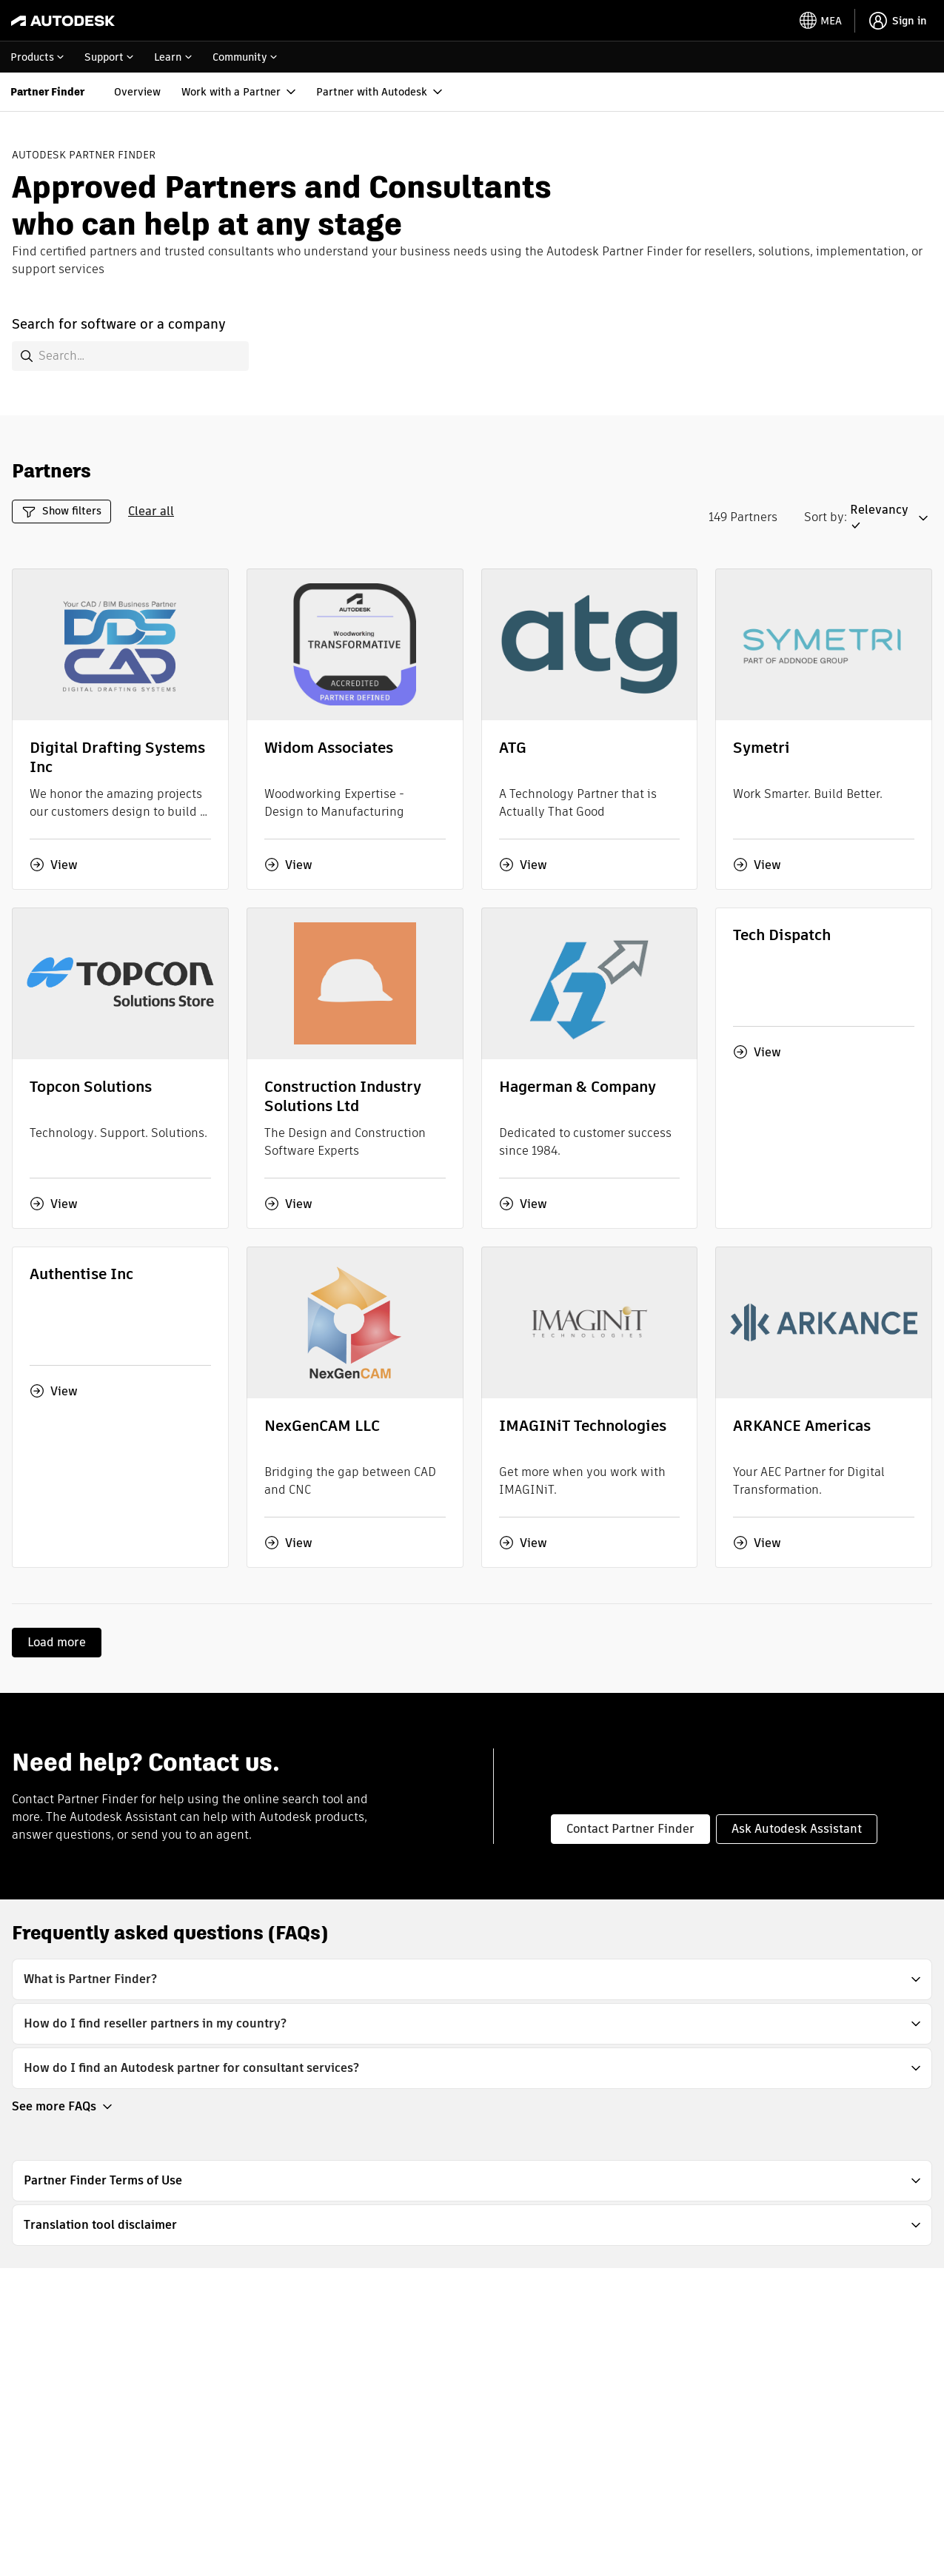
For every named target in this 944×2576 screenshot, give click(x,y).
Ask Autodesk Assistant (797, 1828)
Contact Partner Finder (630, 1828)
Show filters (61, 511)
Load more (56, 1642)
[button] (891, 518)
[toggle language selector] (820, 20)
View (54, 864)
